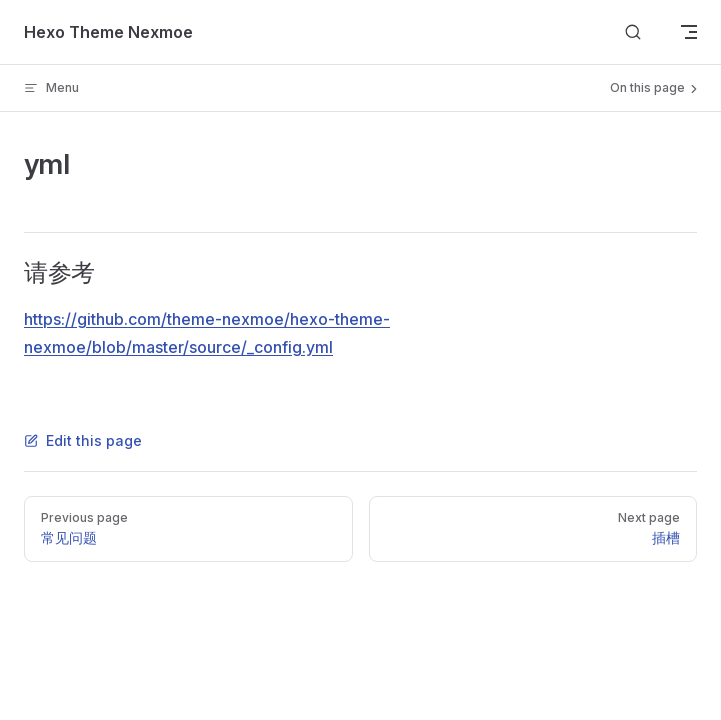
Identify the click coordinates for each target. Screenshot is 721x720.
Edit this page (83, 440)
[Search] (633, 32)
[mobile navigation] (689, 32)
